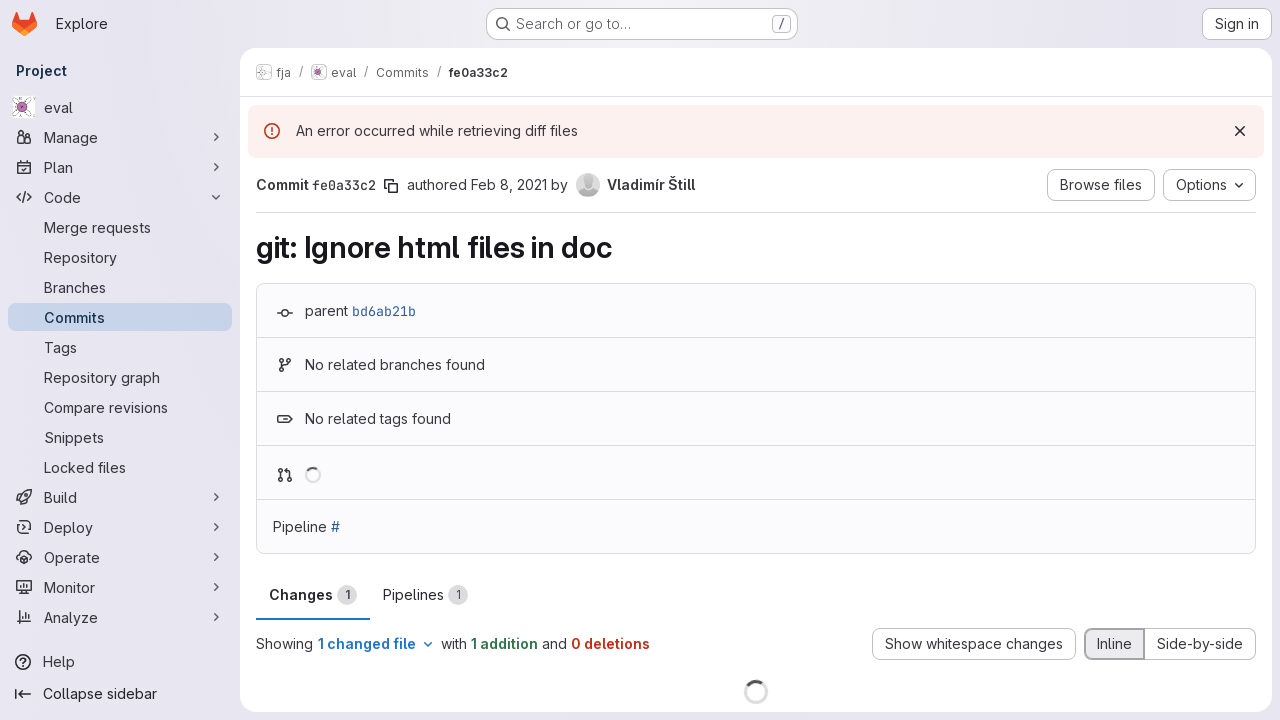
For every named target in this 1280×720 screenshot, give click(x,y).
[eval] (120, 107)
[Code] (120, 197)
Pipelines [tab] (425, 595)
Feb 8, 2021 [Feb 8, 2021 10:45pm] (509, 184)
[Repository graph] (120, 377)
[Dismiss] (1240, 131)
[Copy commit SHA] (391, 186)
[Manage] (120, 137)
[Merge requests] (120, 227)
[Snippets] (120, 437)
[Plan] (120, 167)
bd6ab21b (384, 311)
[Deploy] (120, 527)
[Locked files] (120, 467)
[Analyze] (120, 617)
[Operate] (120, 557)
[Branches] (120, 287)
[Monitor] (120, 587)
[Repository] (120, 257)
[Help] (120, 662)
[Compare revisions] (120, 407)
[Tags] (120, 347)
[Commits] (120, 317)
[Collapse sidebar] (120, 694)
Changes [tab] (313, 595)
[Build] (120, 497)
